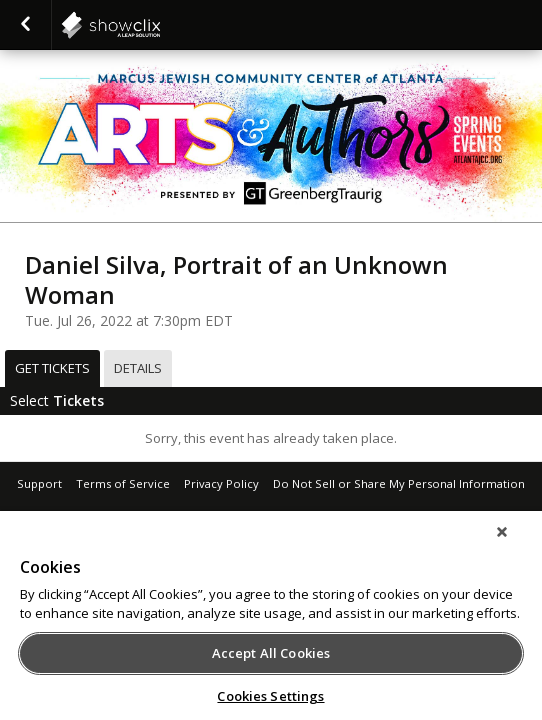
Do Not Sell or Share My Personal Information (399, 483)
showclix (160, 25)
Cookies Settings (270, 696)
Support (39, 483)
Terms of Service (123, 483)
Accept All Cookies (271, 653)
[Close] (516, 545)
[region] (271, 622)
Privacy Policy (221, 483)
